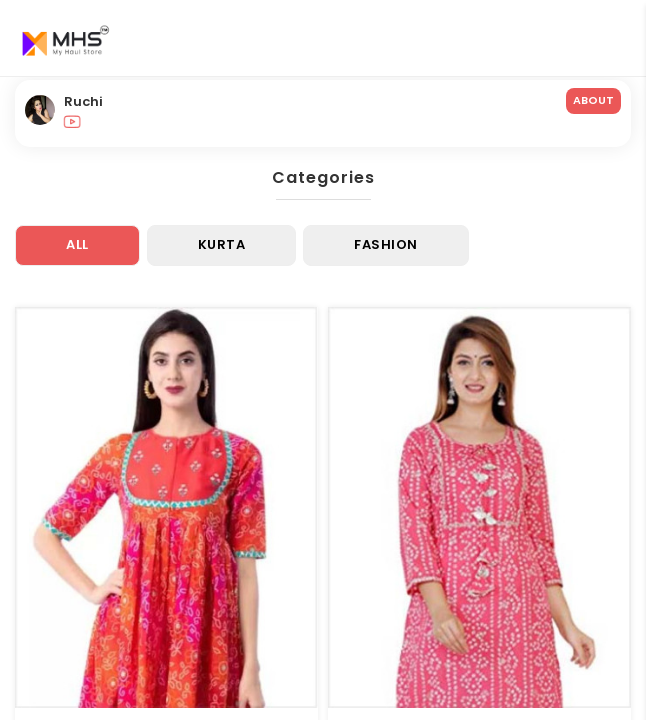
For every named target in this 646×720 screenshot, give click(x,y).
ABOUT (593, 100)
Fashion (386, 244)
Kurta (222, 244)
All (77, 244)
